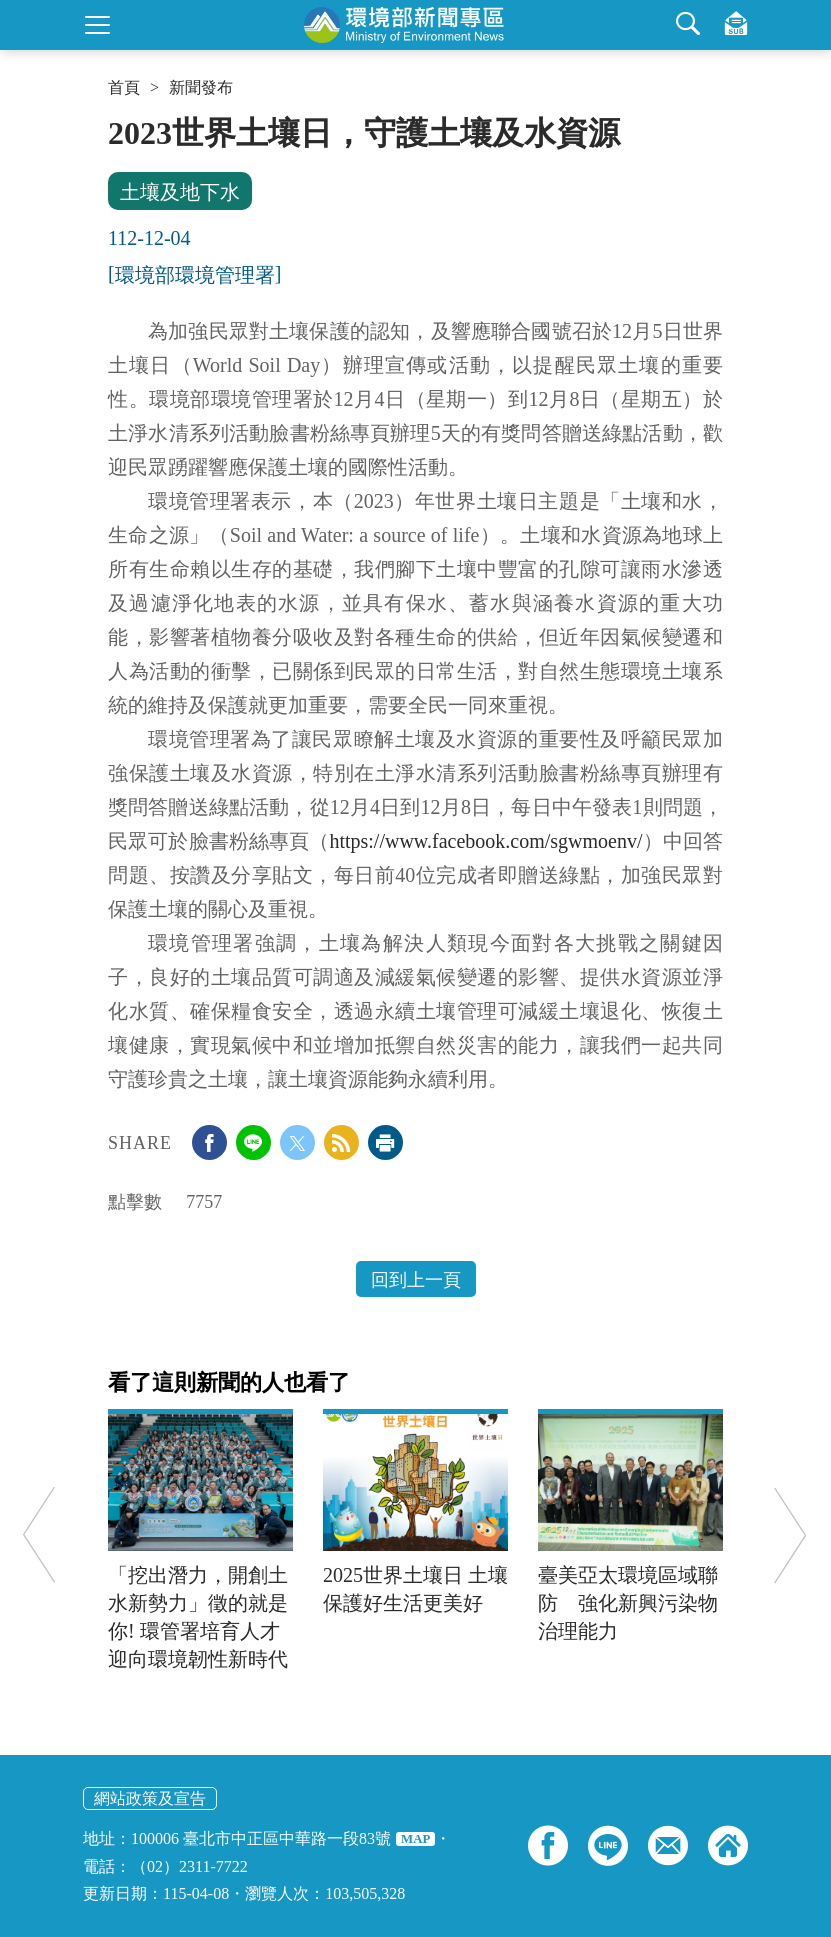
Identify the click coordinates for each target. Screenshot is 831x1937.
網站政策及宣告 (150, 1798)
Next (790, 1534)
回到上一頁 (416, 1280)
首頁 (124, 88)
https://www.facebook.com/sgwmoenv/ (485, 841)
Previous (39, 1534)
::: (114, 122)
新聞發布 (201, 88)
